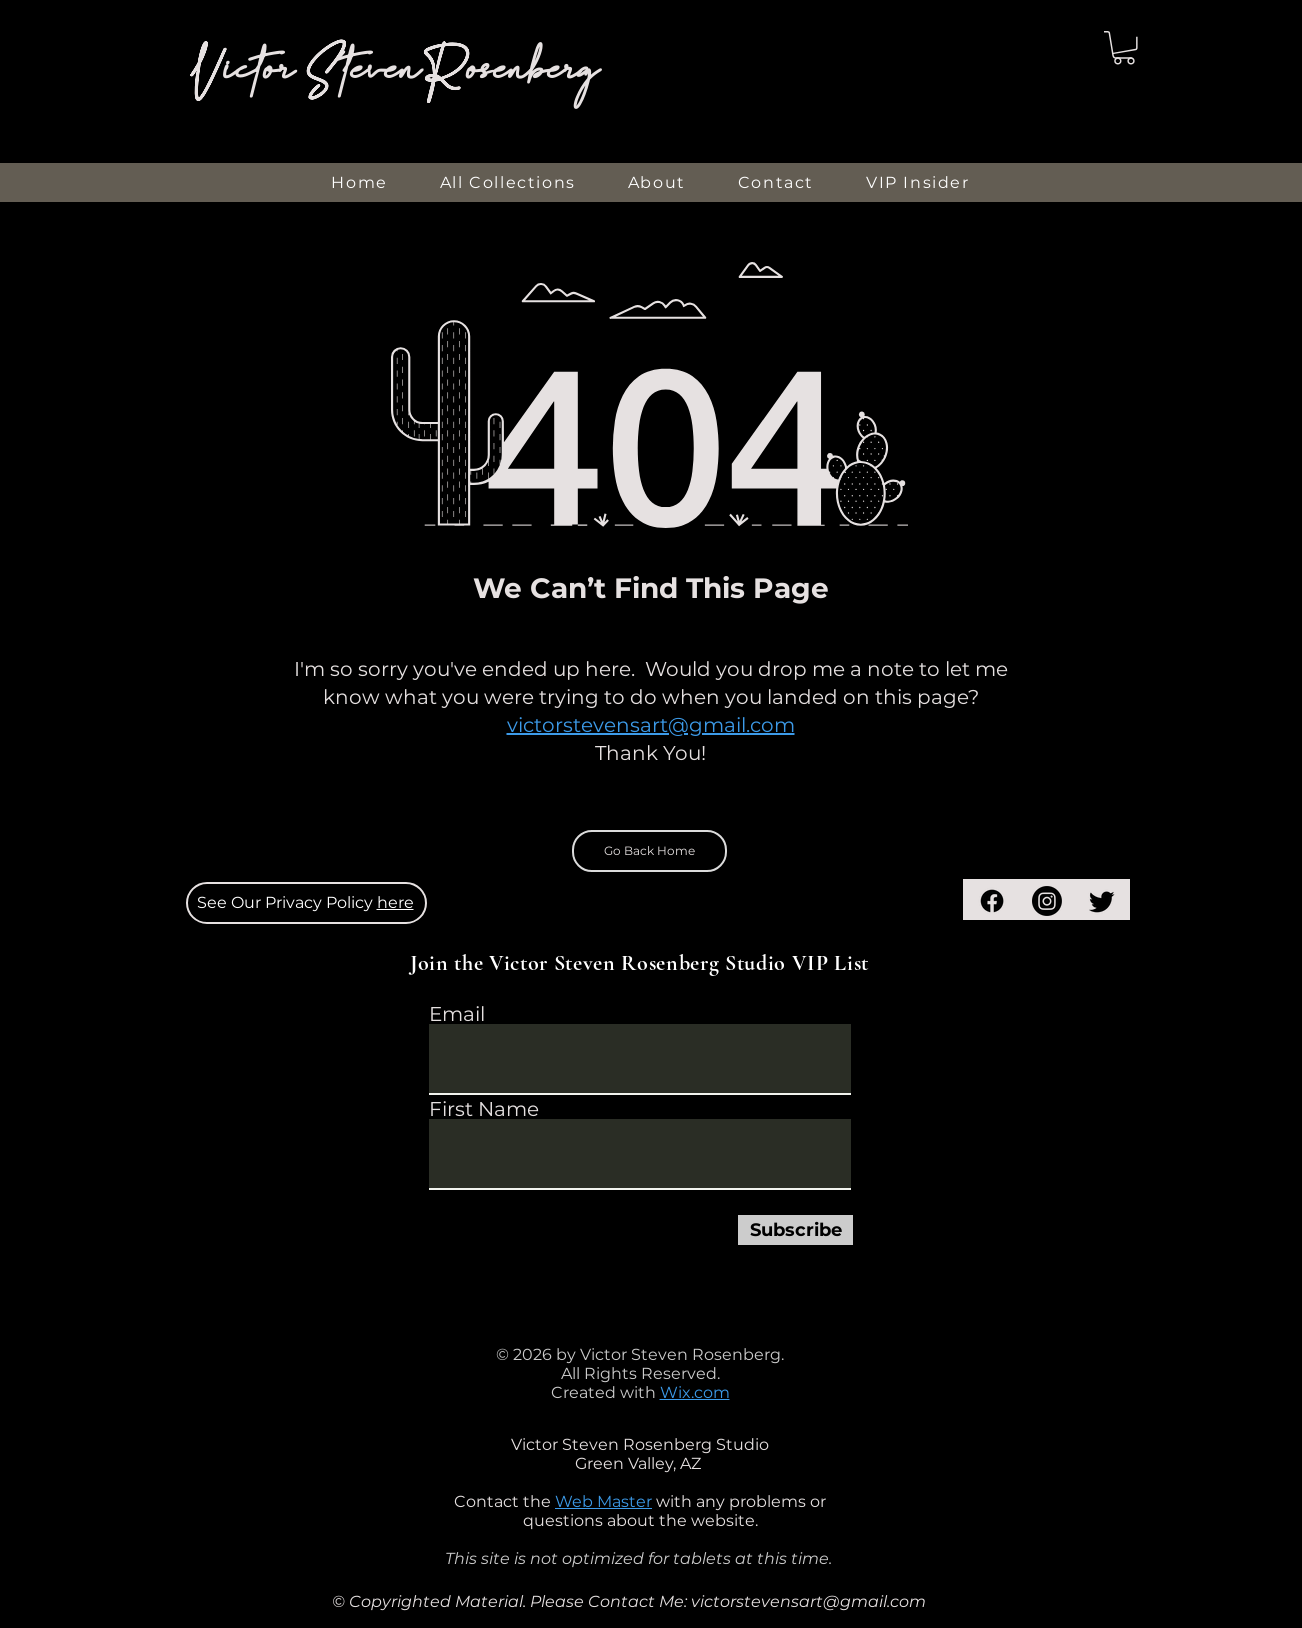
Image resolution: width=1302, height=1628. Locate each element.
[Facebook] (992, 901)
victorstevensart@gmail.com (651, 725)
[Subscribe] (795, 1230)
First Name (484, 1109)
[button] (1124, 48)
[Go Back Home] (649, 851)
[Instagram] (1047, 901)
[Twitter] (1102, 901)
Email (457, 1014)
